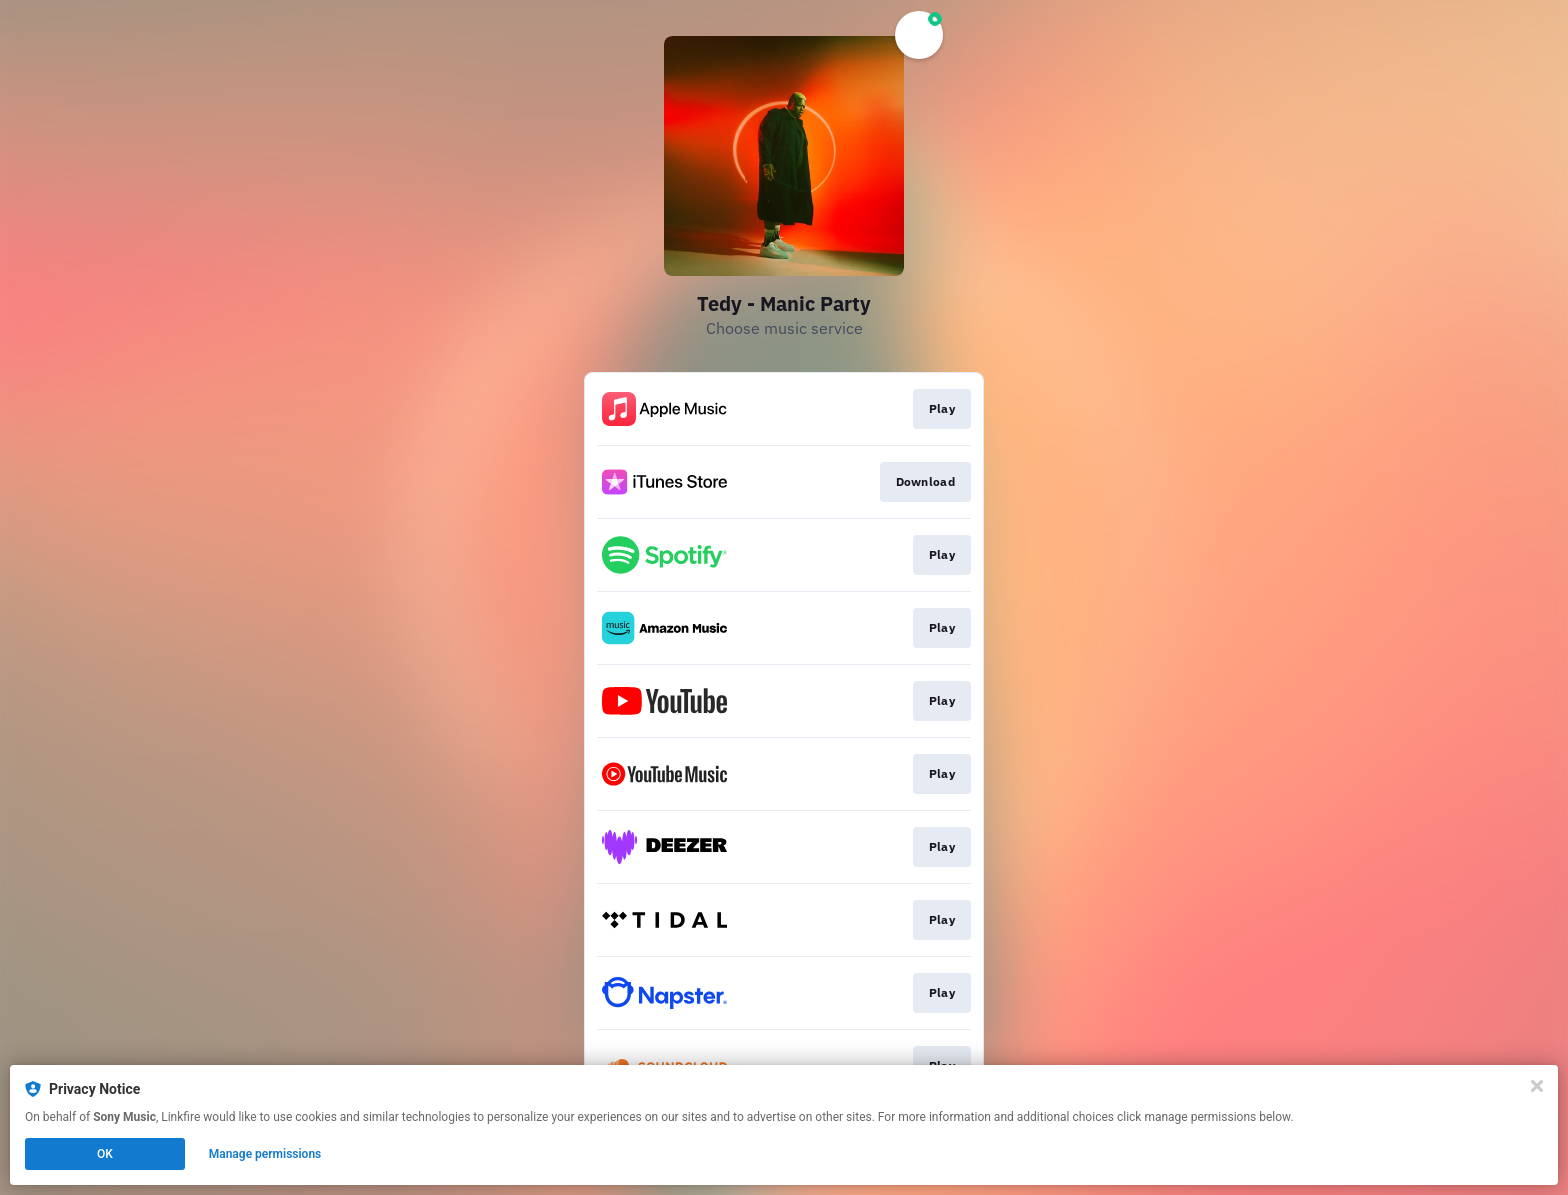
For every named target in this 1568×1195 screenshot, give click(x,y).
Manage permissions (265, 1154)
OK (105, 1154)
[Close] (1537, 1086)
